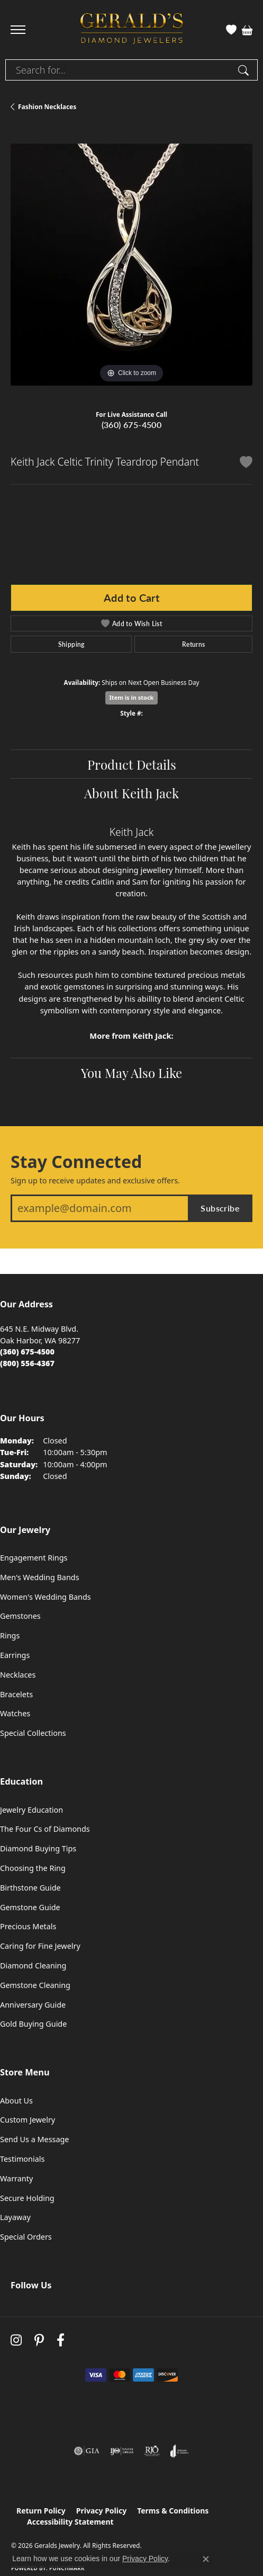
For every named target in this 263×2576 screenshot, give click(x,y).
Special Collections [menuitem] (33, 1733)
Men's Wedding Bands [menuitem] (39, 1577)
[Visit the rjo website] (152, 2451)
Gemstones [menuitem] (20, 1616)
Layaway (15, 2217)
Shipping (71, 644)
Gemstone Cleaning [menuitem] (35, 1985)
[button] (231, 29)
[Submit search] (245, 70)
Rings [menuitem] (10, 1635)
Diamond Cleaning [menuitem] (33, 1965)
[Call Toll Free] (27, 1363)
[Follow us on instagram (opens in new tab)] (16, 2340)
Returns (193, 644)
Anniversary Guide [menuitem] (33, 2005)
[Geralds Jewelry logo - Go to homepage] (132, 30)
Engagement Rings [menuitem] (34, 1558)
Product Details (131, 764)
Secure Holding (27, 2198)
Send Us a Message (34, 2139)
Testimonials (22, 2159)
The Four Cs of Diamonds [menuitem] (45, 1829)
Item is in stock (132, 697)
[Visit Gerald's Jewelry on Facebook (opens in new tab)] (61, 2340)
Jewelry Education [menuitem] (31, 1810)
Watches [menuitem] (15, 1713)
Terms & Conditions (172, 2511)
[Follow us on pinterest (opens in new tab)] (39, 2340)
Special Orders (26, 2237)
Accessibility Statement (70, 2522)
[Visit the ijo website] (122, 2451)
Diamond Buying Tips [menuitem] (38, 1848)
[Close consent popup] (206, 2559)
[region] (131, 265)
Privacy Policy (101, 2511)
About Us (16, 2101)
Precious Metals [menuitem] (28, 1926)
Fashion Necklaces (47, 106)
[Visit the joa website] (179, 2451)
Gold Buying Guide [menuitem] (33, 2024)
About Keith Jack (131, 792)
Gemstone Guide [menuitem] (30, 1907)
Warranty (16, 2178)
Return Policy (41, 2511)
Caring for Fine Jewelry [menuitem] (40, 1946)
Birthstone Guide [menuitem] (30, 1888)
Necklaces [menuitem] (17, 1675)
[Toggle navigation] (18, 29)
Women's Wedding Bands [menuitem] (45, 1597)
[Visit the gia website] (86, 2451)
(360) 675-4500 (132, 424)
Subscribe (220, 1208)
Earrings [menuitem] (15, 1655)
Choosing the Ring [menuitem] (33, 1868)
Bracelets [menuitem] (16, 1694)
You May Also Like (131, 1072)
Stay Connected (76, 1162)
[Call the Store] (27, 1352)
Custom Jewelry (27, 2120)
